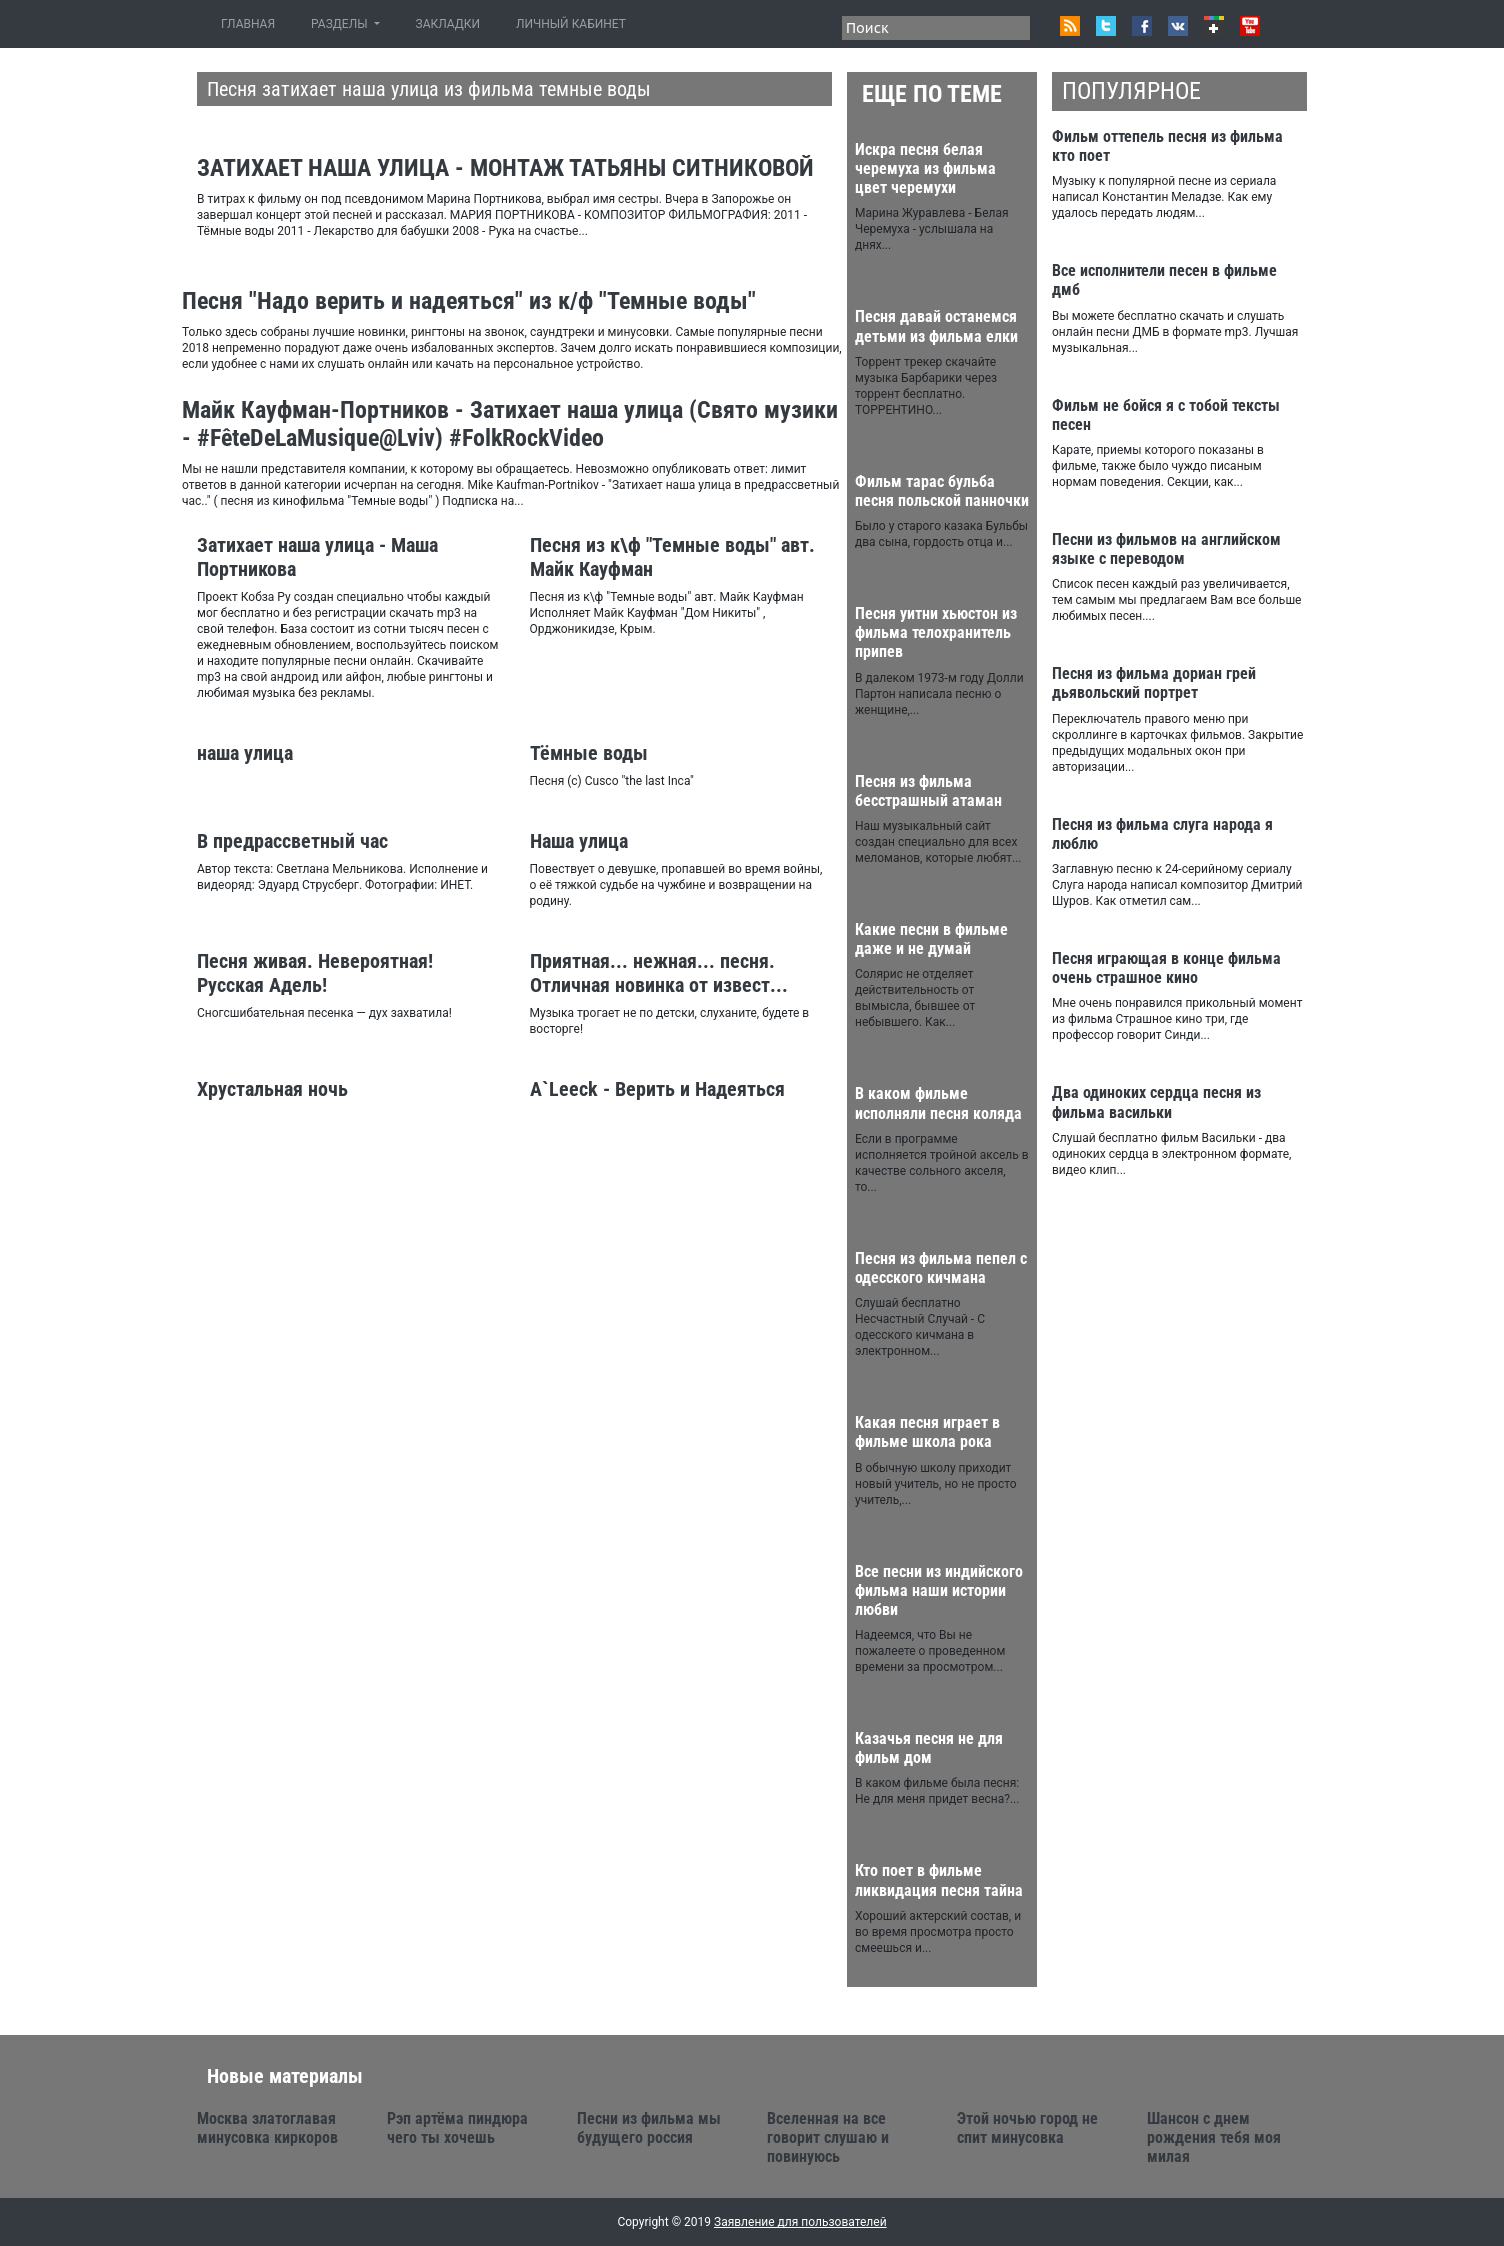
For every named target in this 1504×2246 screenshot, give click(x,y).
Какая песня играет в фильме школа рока (927, 1432)
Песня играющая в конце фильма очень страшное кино (1166, 968)
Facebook (1142, 26)
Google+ (1214, 26)
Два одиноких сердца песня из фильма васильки (1156, 1102)
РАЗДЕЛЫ (340, 24)
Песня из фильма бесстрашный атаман (928, 791)
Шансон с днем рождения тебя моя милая (1214, 2137)
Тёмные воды (589, 753)
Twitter (1106, 26)
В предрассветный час (292, 841)
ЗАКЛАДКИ (448, 24)
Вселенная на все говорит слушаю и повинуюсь (828, 2137)
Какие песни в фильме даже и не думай (931, 939)
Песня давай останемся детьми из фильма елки (936, 326)
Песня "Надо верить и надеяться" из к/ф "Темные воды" (469, 301)
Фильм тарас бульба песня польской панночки (942, 491)
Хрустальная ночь (272, 1089)
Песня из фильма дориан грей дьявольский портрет (1154, 683)
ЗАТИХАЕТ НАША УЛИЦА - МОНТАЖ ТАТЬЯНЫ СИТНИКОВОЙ (505, 168)
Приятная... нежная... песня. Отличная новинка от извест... (659, 973)
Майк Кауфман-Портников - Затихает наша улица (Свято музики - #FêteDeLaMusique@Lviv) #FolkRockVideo (510, 424)
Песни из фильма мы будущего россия (649, 2128)
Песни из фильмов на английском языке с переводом (1166, 549)
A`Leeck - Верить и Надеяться (657, 1089)
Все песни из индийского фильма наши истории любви (939, 1590)
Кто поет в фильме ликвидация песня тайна (939, 1880)
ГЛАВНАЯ (252, 23)
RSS (1070, 26)
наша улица (245, 753)
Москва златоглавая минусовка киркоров (267, 2128)
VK (1178, 26)
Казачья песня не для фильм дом (929, 1748)
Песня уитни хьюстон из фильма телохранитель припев (936, 632)
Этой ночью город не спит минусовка (1027, 2128)
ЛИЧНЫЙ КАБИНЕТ (571, 24)
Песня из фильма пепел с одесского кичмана (941, 1268)
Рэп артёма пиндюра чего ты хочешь (457, 2128)
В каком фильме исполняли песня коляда (938, 1103)
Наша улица (579, 841)
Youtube (1250, 26)
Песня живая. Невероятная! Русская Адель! (315, 973)
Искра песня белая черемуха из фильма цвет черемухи (925, 168)
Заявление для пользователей (800, 2222)
